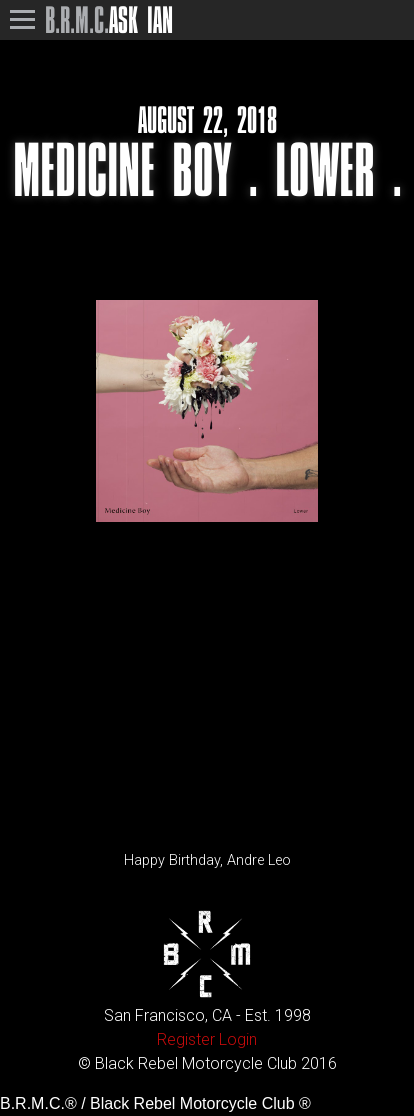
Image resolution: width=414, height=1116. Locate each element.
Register (186, 1039)
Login (238, 1039)
